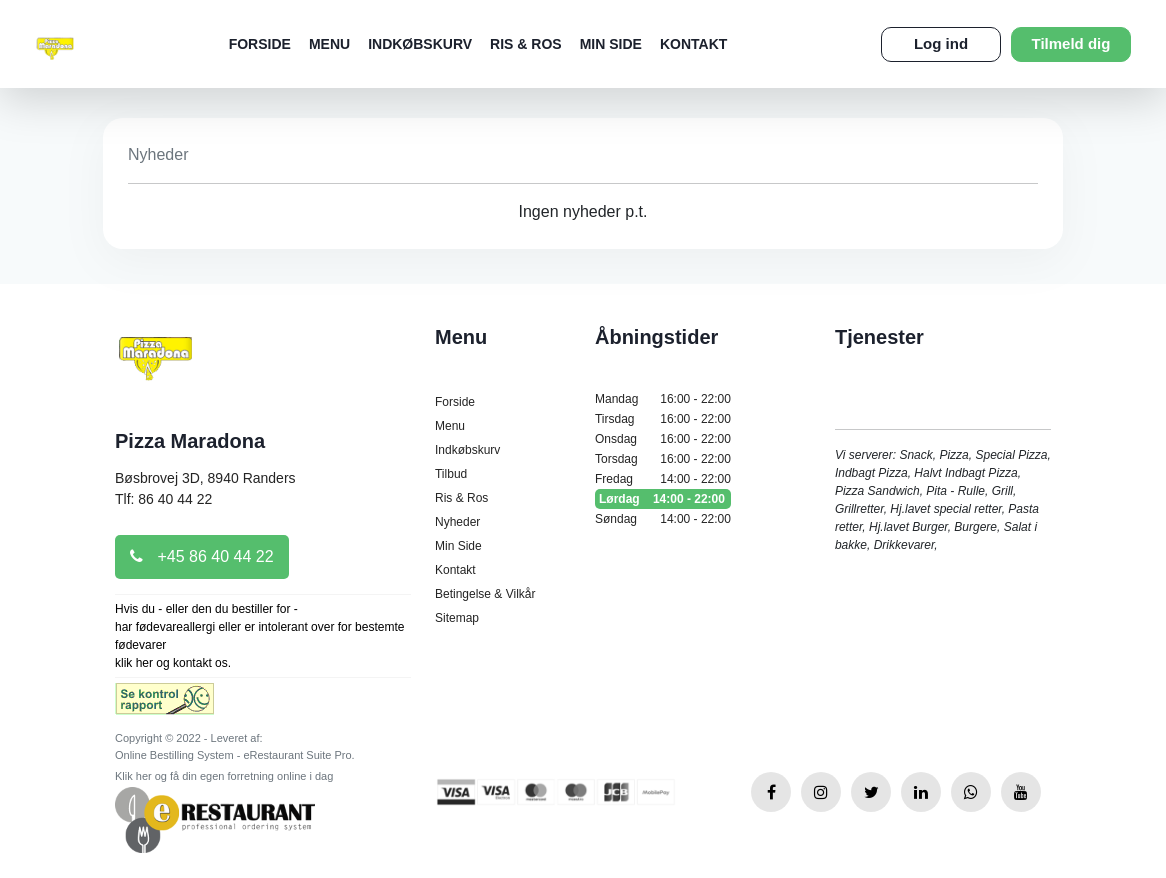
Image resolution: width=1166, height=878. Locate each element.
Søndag (663, 519)
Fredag (663, 479)
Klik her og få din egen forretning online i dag (224, 776)
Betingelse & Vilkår (485, 594)
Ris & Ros (526, 44)
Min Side (611, 44)
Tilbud (451, 474)
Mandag (663, 399)
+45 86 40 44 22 (202, 556)
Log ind (941, 43)
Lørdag (663, 499)
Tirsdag (663, 419)
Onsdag (663, 439)
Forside (260, 44)
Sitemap (457, 618)
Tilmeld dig (1071, 43)
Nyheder (457, 522)
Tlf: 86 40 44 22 (163, 499)
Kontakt (693, 44)
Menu (329, 44)
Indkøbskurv (420, 44)
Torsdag (663, 459)
